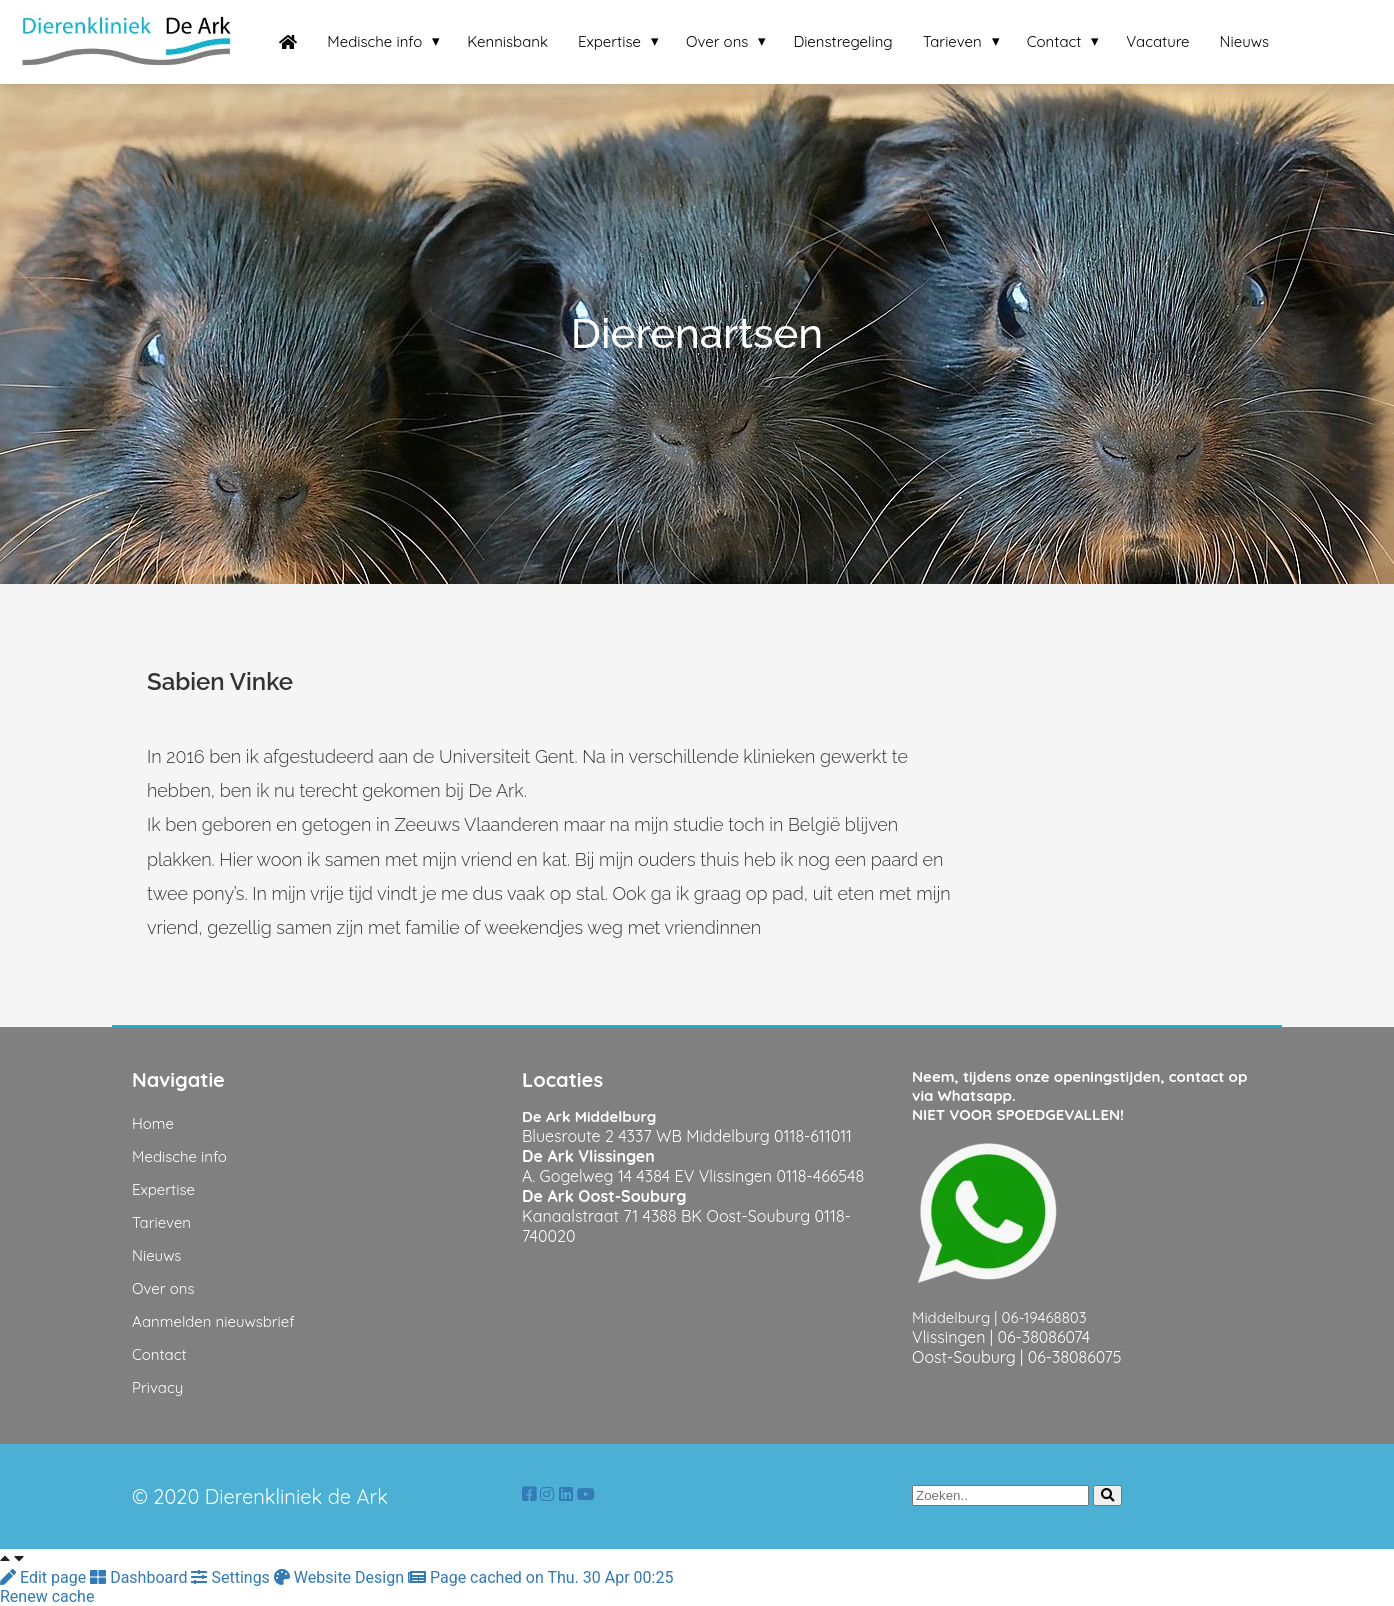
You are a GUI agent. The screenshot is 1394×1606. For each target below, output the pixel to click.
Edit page (45, 1577)
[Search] (1107, 1495)
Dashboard (140, 1577)
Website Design (341, 1577)
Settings (232, 1577)
